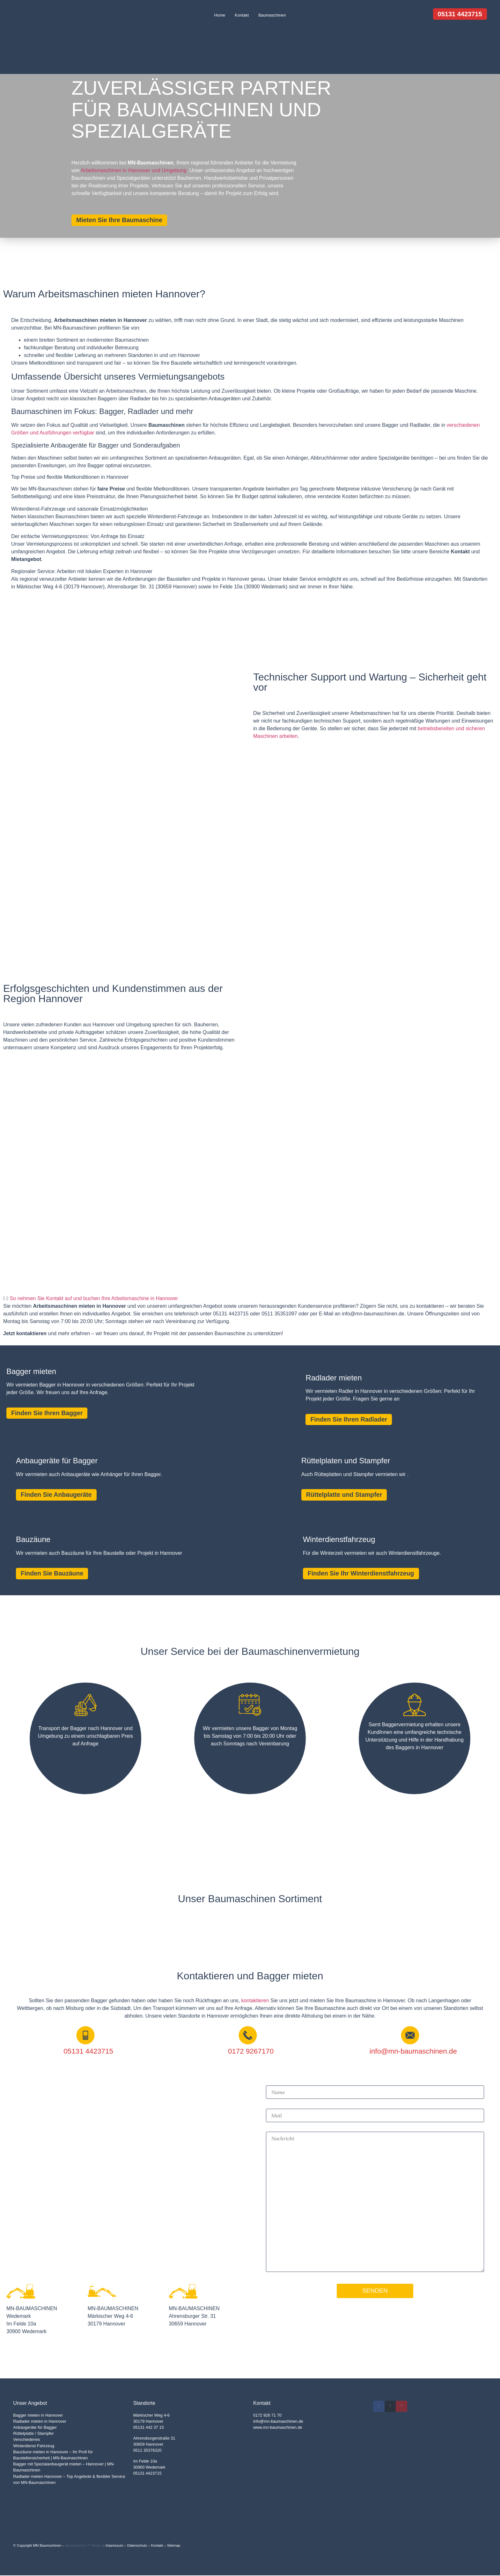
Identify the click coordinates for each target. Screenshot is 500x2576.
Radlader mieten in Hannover (39, 2421)
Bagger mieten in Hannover (38, 2415)
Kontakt (242, 15)
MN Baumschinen (47, 2546)
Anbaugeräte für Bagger (35, 2427)
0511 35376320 (147, 2450)
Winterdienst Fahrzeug (33, 2446)
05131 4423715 (147, 2473)
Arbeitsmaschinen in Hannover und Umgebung (134, 170)
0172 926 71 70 (267, 2415)
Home (219, 15)
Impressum (114, 2546)
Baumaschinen (272, 15)
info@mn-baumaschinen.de (278, 2421)
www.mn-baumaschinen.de (277, 2427)
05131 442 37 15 (148, 2427)
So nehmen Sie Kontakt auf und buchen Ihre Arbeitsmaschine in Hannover (94, 1298)
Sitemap (173, 2546)
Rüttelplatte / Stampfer (33, 2434)
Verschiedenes (26, 2440)
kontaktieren (255, 2001)
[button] (250, 1298)
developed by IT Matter (83, 2546)
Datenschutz (137, 2546)
